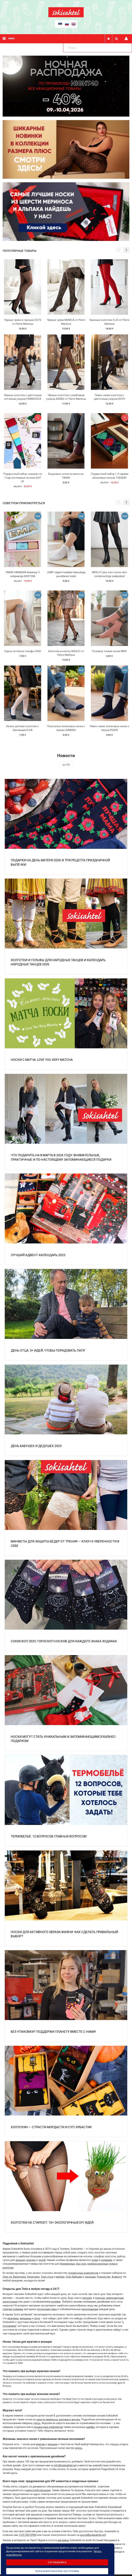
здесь (37, 2423)
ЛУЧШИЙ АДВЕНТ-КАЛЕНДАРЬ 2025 (38, 1255)
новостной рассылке (38, 2490)
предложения (90, 2309)
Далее (66, 764)
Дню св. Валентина (14, 2276)
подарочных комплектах (48, 2427)
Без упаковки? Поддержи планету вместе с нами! (53, 2031)
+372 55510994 (28, 2535)
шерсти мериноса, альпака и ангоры (58, 2419)
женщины (25, 2318)
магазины (63, 2540)
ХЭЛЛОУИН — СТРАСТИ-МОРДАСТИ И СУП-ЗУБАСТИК (51, 2127)
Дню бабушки (74, 2276)
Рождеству (103, 2276)
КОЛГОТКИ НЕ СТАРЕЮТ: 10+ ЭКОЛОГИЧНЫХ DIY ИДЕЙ (52, 2222)
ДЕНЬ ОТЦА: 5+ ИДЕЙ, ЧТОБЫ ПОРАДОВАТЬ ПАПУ (48, 1350)
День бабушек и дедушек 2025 (36, 1446)
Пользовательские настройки (57, 2571)
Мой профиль (126, 39)
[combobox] (97, 47)
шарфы (90, 2427)
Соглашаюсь (57, 2562)
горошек (87, 2298)
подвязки (106, 2260)
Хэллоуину (33, 2276)
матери (60, 2276)
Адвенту (117, 2276)
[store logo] (66, 16)
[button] (126, 250)
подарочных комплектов (83, 2273)
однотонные (10, 2301)
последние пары (47, 2309)
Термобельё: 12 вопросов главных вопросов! (49, 1836)
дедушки (90, 2276)
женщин (20, 2260)
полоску (100, 2298)
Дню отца (47, 2276)
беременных (67, 2263)
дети (37, 2318)
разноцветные (115, 2298)
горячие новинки (13, 2309)
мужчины (13, 2318)
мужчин (31, 2260)
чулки (94, 2260)
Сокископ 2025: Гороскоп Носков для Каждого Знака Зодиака (64, 1641)
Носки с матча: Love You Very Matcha (42, 1060)
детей (42, 2260)
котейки (56, 2301)
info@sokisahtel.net (65, 2465)
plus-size (81, 2263)
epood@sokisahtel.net (93, 2535)
